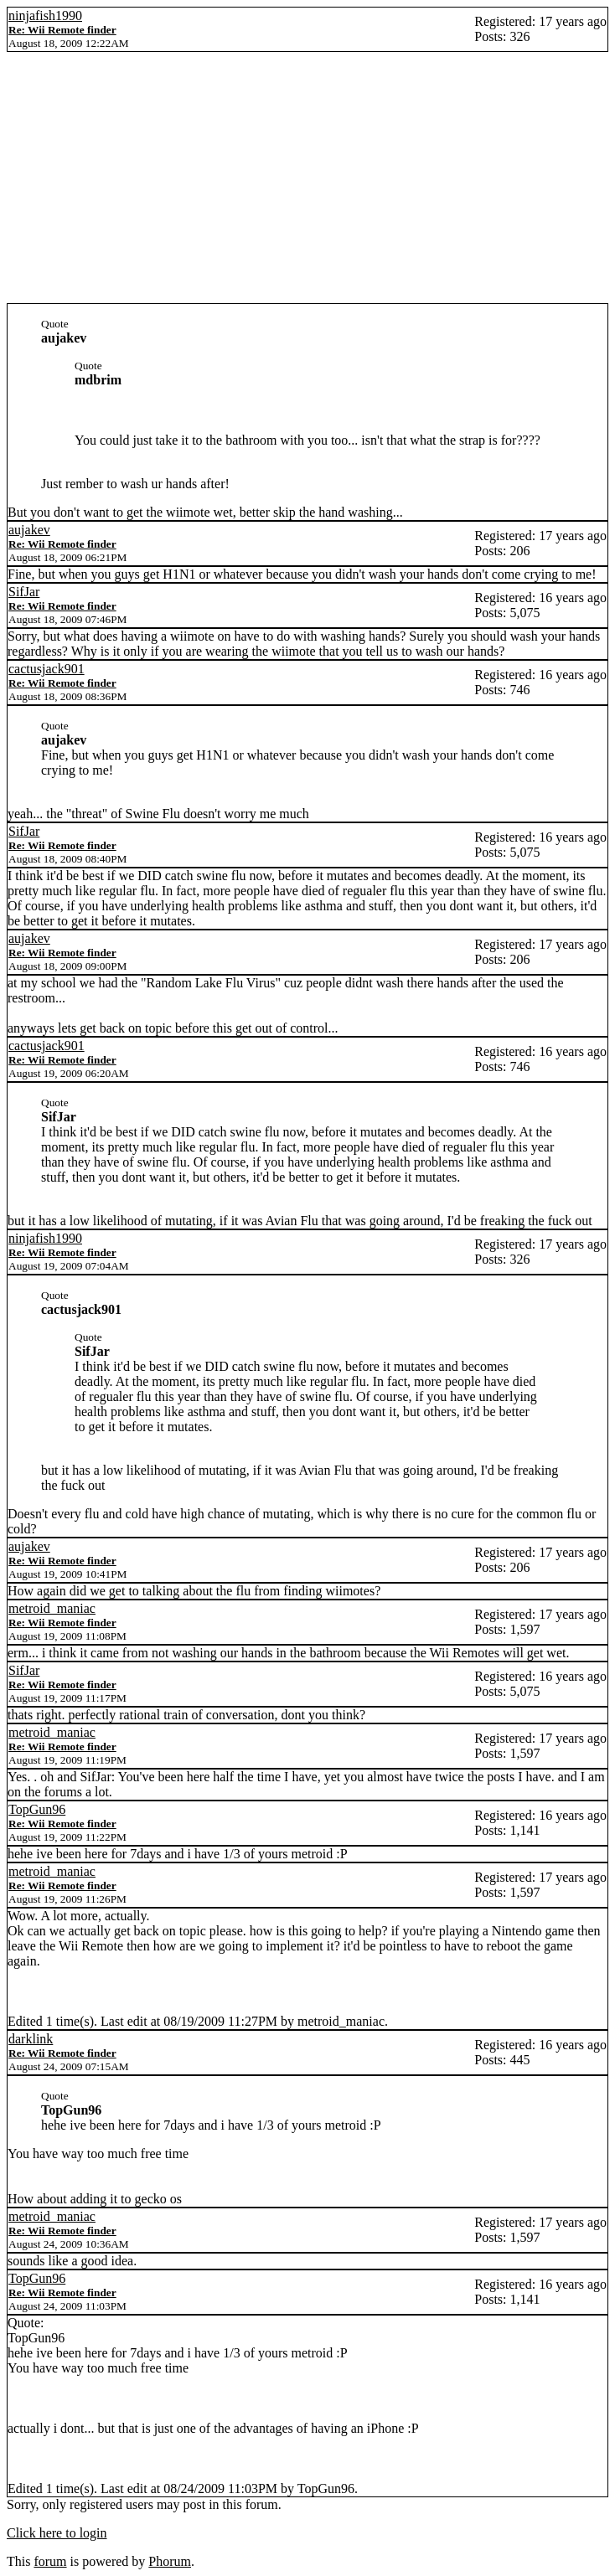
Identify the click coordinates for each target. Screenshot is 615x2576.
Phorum (169, 2561)
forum (50, 2561)
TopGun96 (36, 1809)
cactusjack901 (46, 669)
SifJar (23, 592)
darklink (30, 2039)
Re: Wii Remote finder (62, 29)
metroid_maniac (52, 1608)
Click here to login (57, 2533)
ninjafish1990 (45, 15)
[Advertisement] (307, 177)
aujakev (29, 530)
